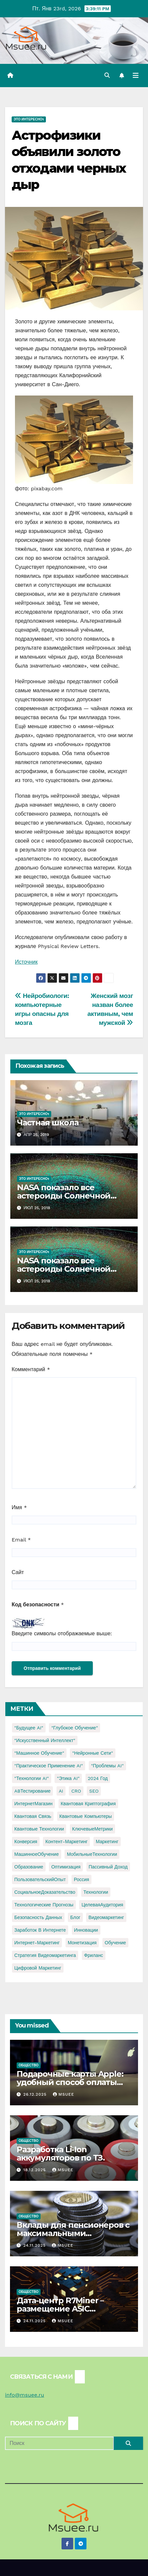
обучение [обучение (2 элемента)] (115, 1942)
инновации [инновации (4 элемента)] (86, 1930)
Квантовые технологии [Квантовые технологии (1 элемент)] (39, 1829)
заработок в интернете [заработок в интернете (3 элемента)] (40, 1930)
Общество (29, 2065)
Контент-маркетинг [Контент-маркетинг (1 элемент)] (66, 1841)
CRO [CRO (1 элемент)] (76, 1791)
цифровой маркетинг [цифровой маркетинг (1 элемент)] (37, 1968)
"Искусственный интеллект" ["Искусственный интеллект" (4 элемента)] (44, 1740)
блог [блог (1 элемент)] (75, 1917)
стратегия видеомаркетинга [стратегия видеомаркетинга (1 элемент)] (45, 1955)
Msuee (63, 2094)
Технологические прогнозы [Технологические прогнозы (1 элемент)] (44, 1904)
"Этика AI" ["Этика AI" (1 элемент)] (68, 1778)
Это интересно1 (29, 119)
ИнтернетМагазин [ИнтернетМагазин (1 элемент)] (33, 1803)
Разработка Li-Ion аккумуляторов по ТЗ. (61, 2154)
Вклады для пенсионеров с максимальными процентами (73, 2233)
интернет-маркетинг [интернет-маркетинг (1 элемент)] (37, 1942)
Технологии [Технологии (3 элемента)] (95, 1892)
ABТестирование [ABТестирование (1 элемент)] (32, 1791)
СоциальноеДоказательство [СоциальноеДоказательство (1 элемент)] (44, 1892)
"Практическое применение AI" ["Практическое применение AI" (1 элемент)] (48, 1765)
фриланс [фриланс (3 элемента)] (93, 1955)
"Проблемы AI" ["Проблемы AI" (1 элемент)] (107, 1765)
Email (21, 1539)
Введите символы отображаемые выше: (62, 1633)
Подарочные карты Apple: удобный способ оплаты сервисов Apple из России (70, 2082)
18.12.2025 (35, 2170)
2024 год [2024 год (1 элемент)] (98, 1778)
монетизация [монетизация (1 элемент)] (82, 1942)
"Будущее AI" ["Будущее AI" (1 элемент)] (28, 1727)
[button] (107, 75)
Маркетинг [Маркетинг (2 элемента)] (107, 1841)
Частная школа (47, 1122)
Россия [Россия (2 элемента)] (81, 1879)
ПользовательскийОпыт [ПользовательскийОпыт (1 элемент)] (40, 1879)
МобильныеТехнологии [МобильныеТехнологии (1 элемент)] (92, 1854)
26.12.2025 (35, 2094)
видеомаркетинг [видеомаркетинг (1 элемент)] (106, 1917)
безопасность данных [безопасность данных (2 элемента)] (38, 1917)
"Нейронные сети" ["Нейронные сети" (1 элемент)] (92, 1753)
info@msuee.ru (24, 2395)
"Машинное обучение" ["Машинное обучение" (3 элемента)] (39, 1753)
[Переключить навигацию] (135, 75)
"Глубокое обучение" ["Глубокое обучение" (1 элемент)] (74, 1727)
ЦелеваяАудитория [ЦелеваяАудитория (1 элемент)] (102, 1904)
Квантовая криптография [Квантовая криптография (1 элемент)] (88, 1803)
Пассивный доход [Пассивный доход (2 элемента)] (108, 1866)
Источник (26, 962)
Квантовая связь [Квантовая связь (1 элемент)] (32, 1816)
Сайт (18, 1572)
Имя (19, 1507)
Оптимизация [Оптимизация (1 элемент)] (65, 1866)
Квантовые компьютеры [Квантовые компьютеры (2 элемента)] (86, 1816)
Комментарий (31, 1369)
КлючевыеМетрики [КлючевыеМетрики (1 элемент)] (92, 1829)
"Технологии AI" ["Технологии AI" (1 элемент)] (31, 1778)
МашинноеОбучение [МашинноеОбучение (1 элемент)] (36, 1854)
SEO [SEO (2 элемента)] (93, 1791)
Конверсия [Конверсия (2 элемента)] (25, 1841)
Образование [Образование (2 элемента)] (28, 1866)
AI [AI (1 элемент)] (61, 1791)
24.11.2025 (35, 2245)
